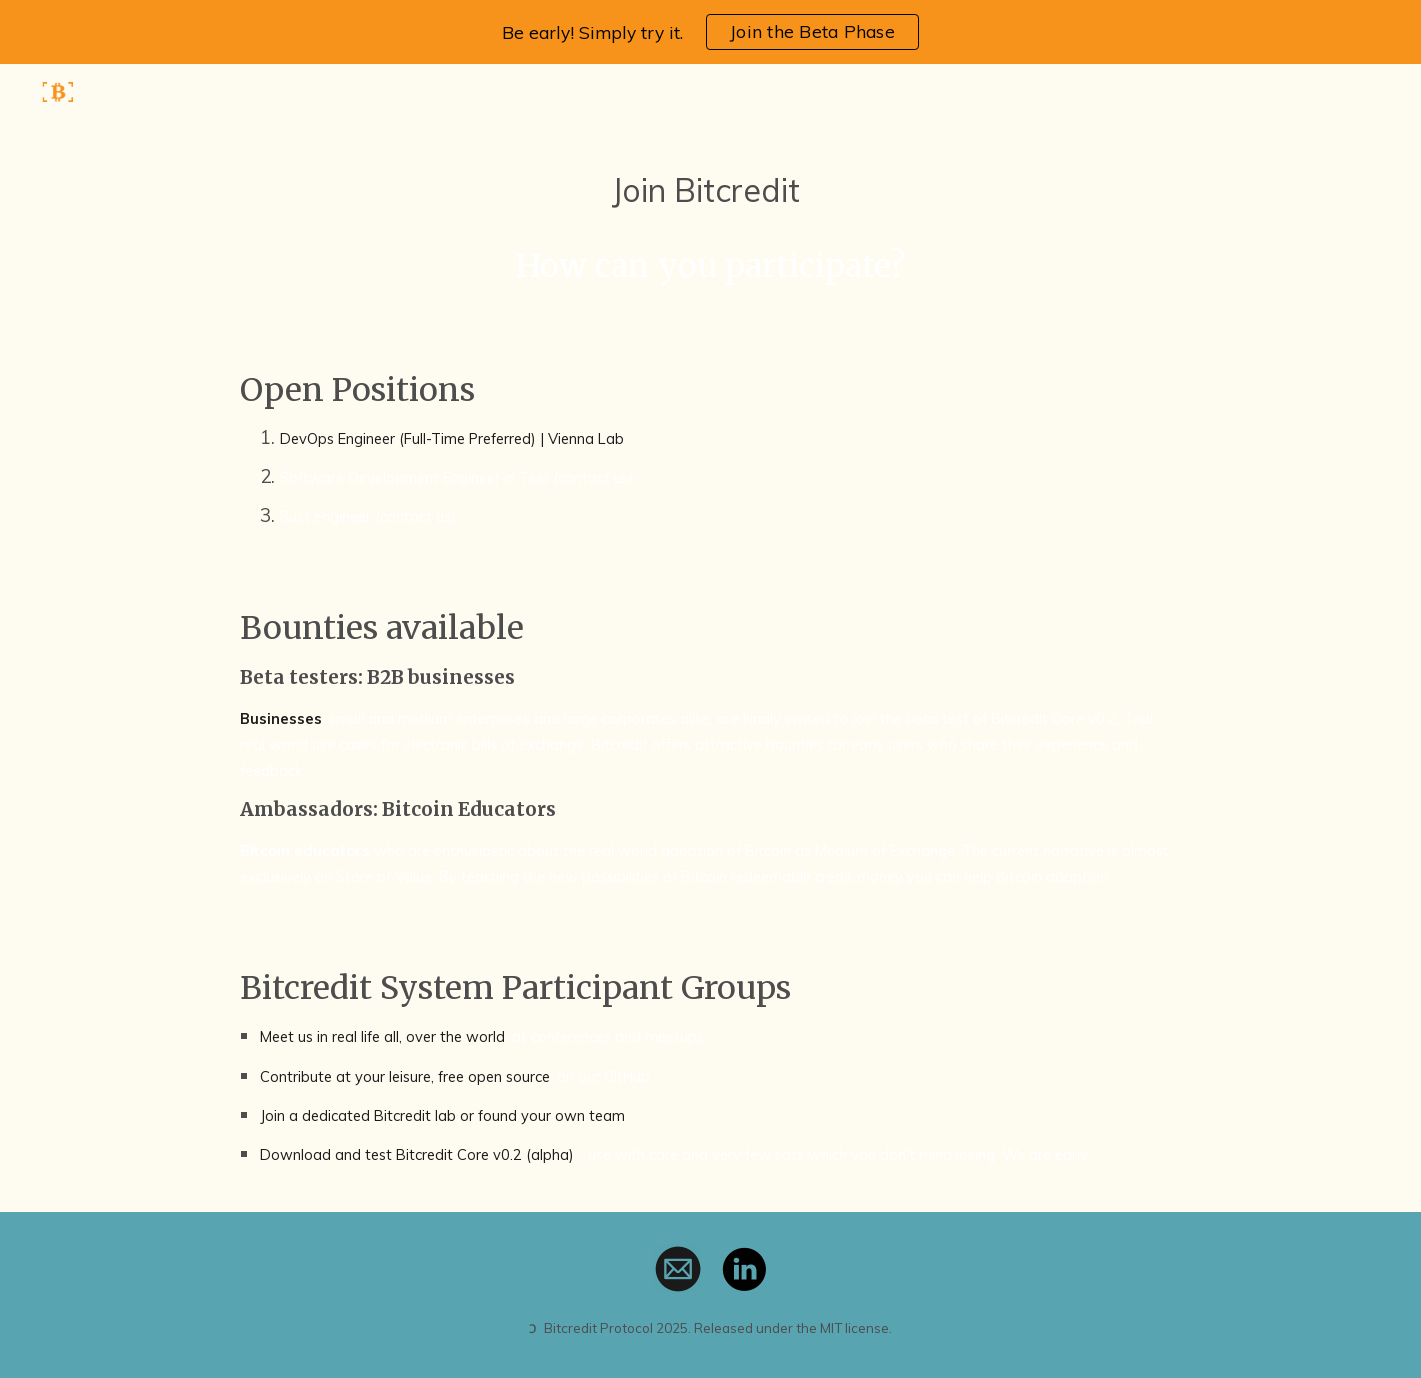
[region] (710, 32)
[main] (710, 228)
